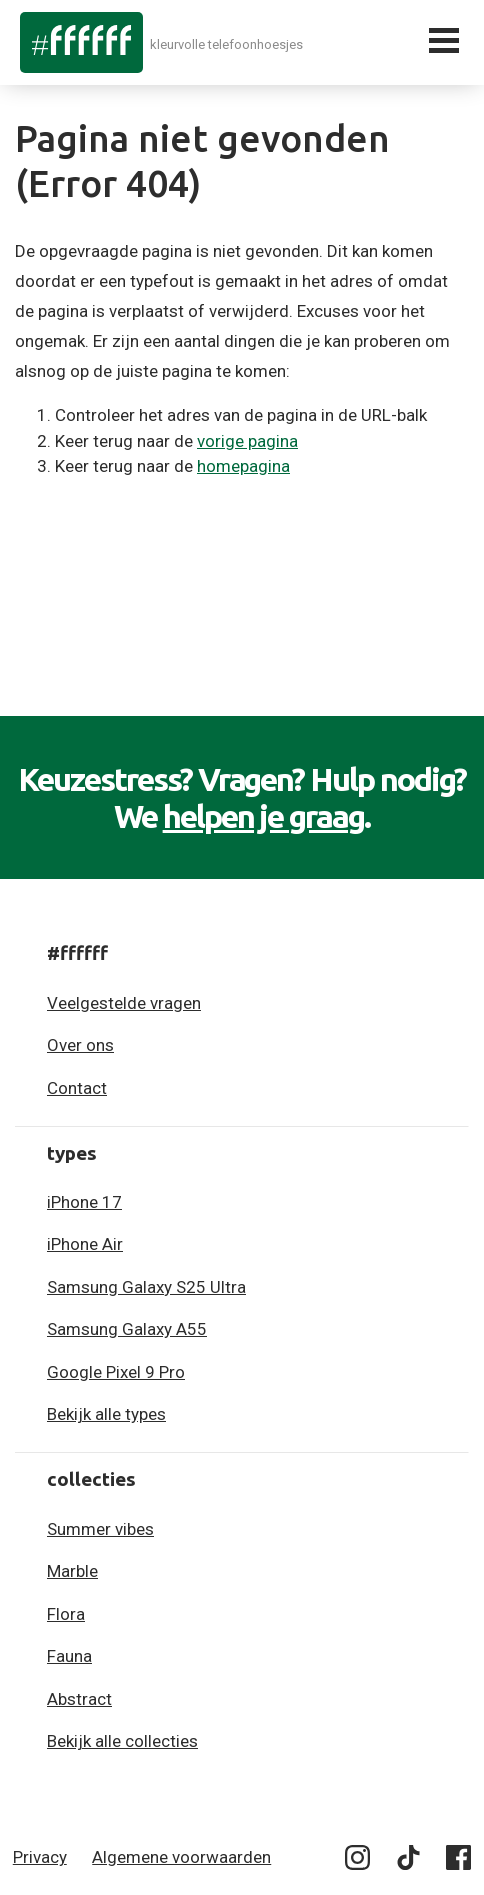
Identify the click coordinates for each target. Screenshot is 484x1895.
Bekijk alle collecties (122, 1741)
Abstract (79, 1699)
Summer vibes (100, 1529)
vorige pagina (247, 441)
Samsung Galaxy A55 (127, 1329)
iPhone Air (85, 1244)
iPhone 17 (84, 1202)
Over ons (80, 1045)
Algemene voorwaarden (181, 1857)
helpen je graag (264, 816)
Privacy (40, 1857)
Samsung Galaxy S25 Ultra (146, 1287)
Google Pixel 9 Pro (116, 1372)
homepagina (243, 466)
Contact (77, 1088)
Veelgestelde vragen (124, 1003)
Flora (66, 1614)
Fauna (69, 1656)
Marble (72, 1571)
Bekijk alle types (106, 1414)
